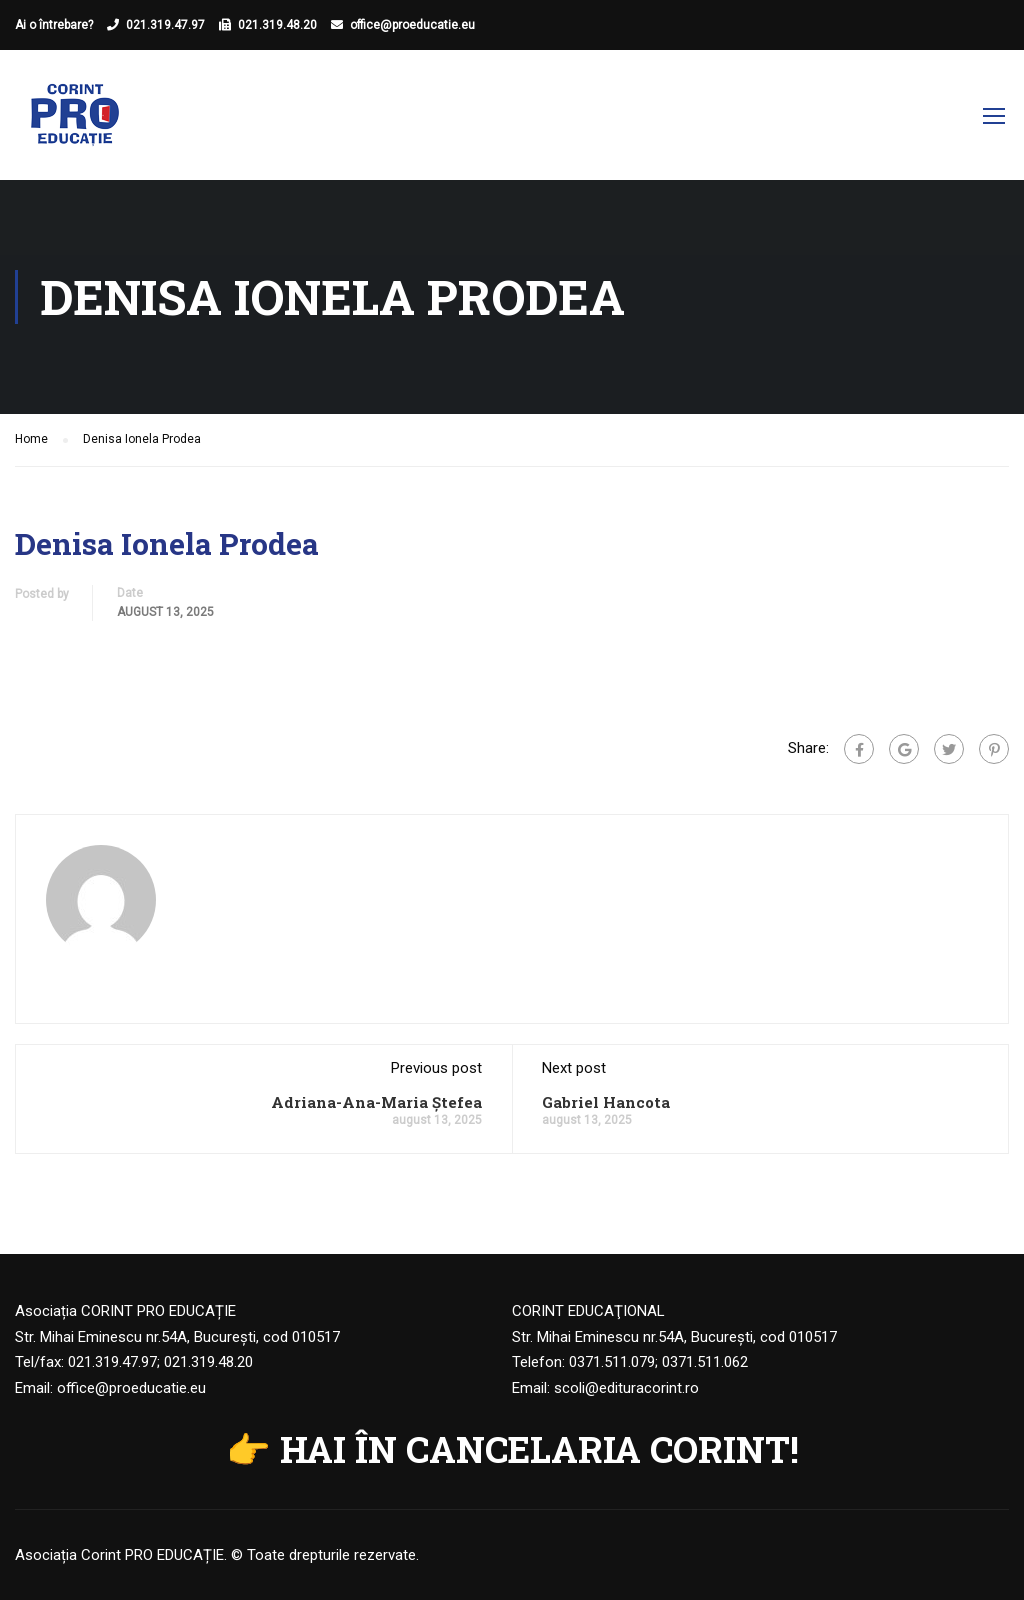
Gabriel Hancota (606, 1102)
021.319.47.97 (165, 25)
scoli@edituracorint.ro (626, 1388)
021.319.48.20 (277, 25)
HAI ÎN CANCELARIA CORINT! (539, 1449)
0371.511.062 (705, 1362)
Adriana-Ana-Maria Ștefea (376, 1102)
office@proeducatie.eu (412, 25)
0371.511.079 (612, 1362)
